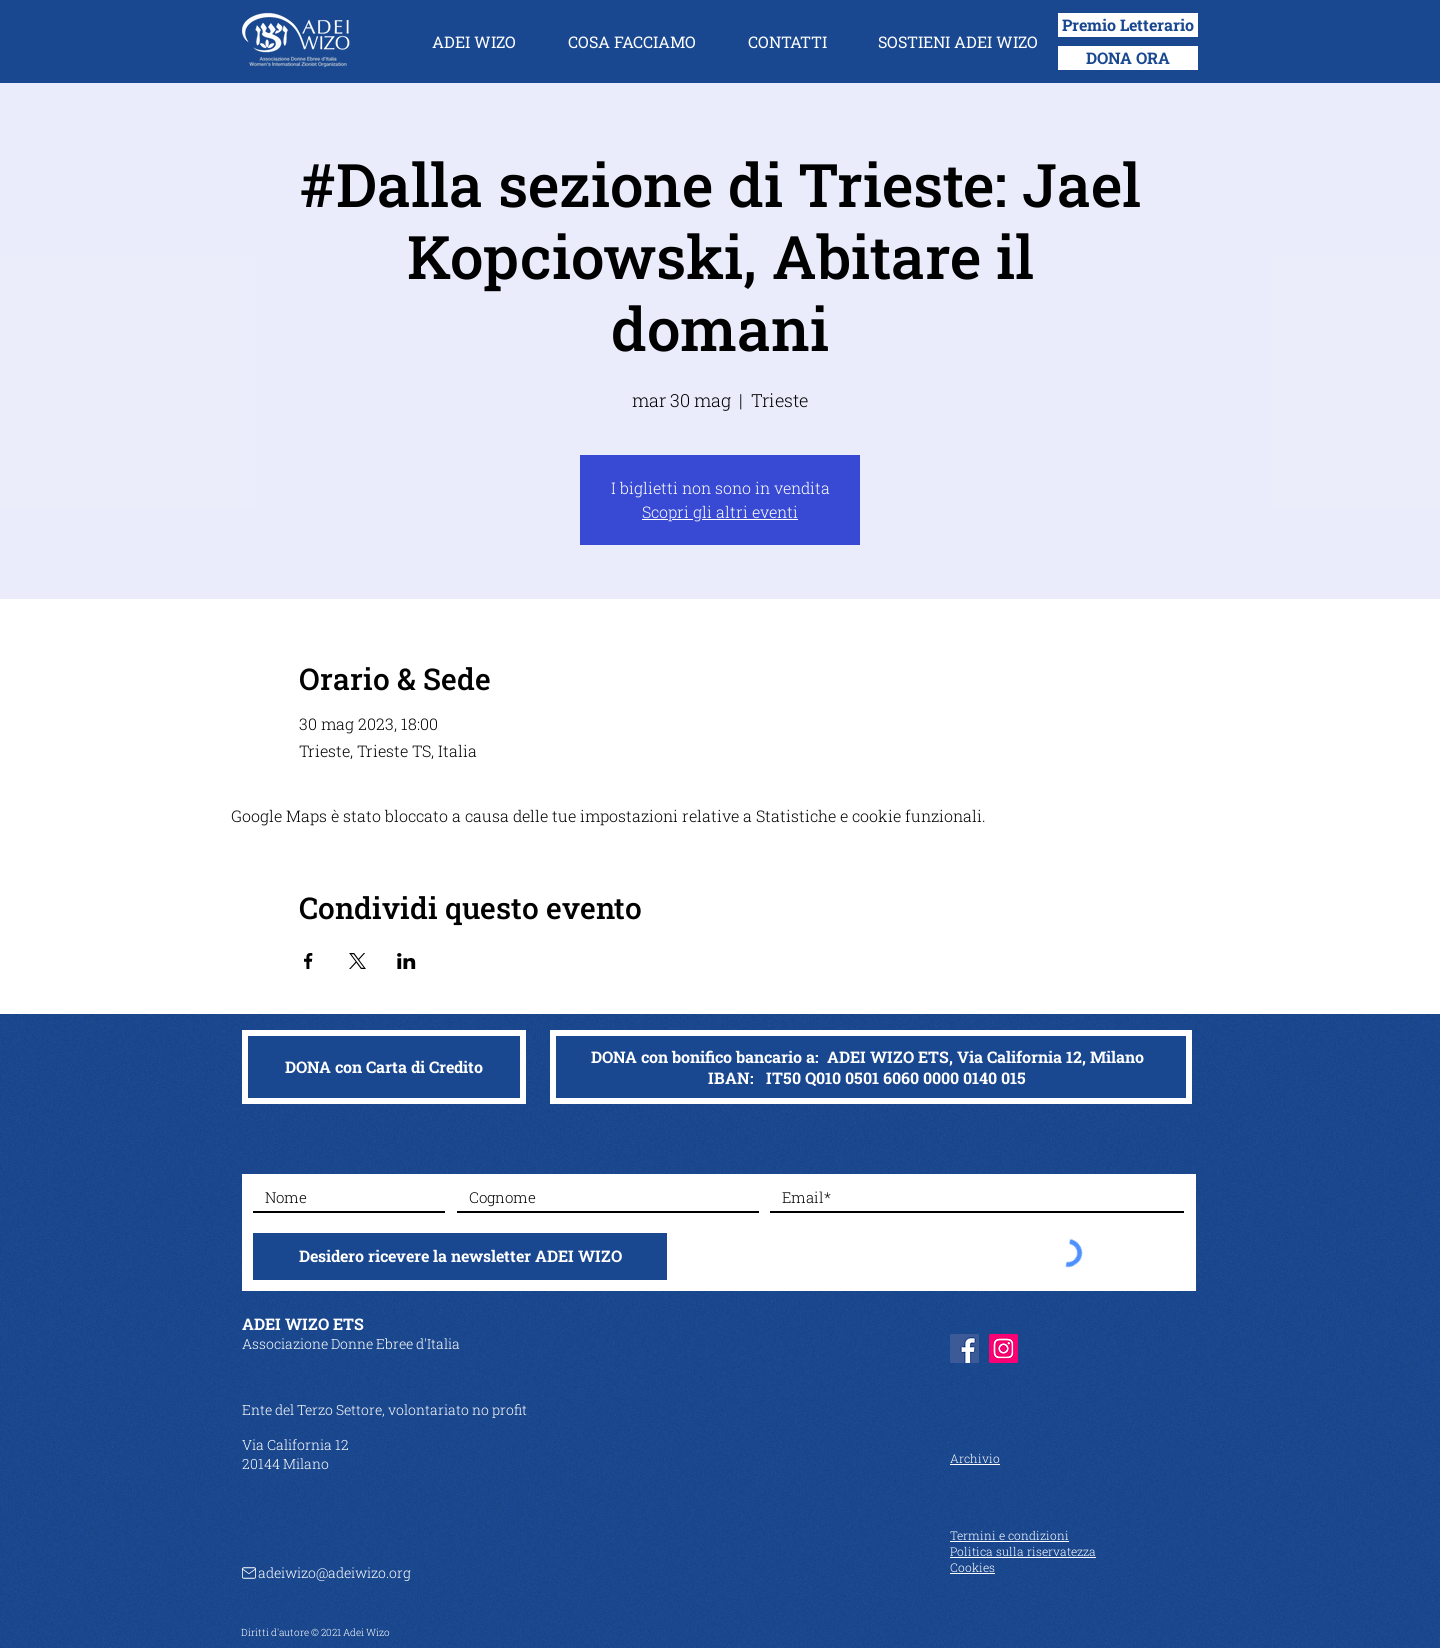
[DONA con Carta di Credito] (384, 1067)
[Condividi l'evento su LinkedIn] (406, 961)
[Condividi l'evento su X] (357, 961)
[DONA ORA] (1128, 58)
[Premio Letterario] (1128, 25)
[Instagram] (1003, 1348)
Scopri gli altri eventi (720, 511)
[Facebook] (964, 1348)
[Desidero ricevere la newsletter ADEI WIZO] (460, 1256)
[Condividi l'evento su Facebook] (308, 961)
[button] (474, 42)
